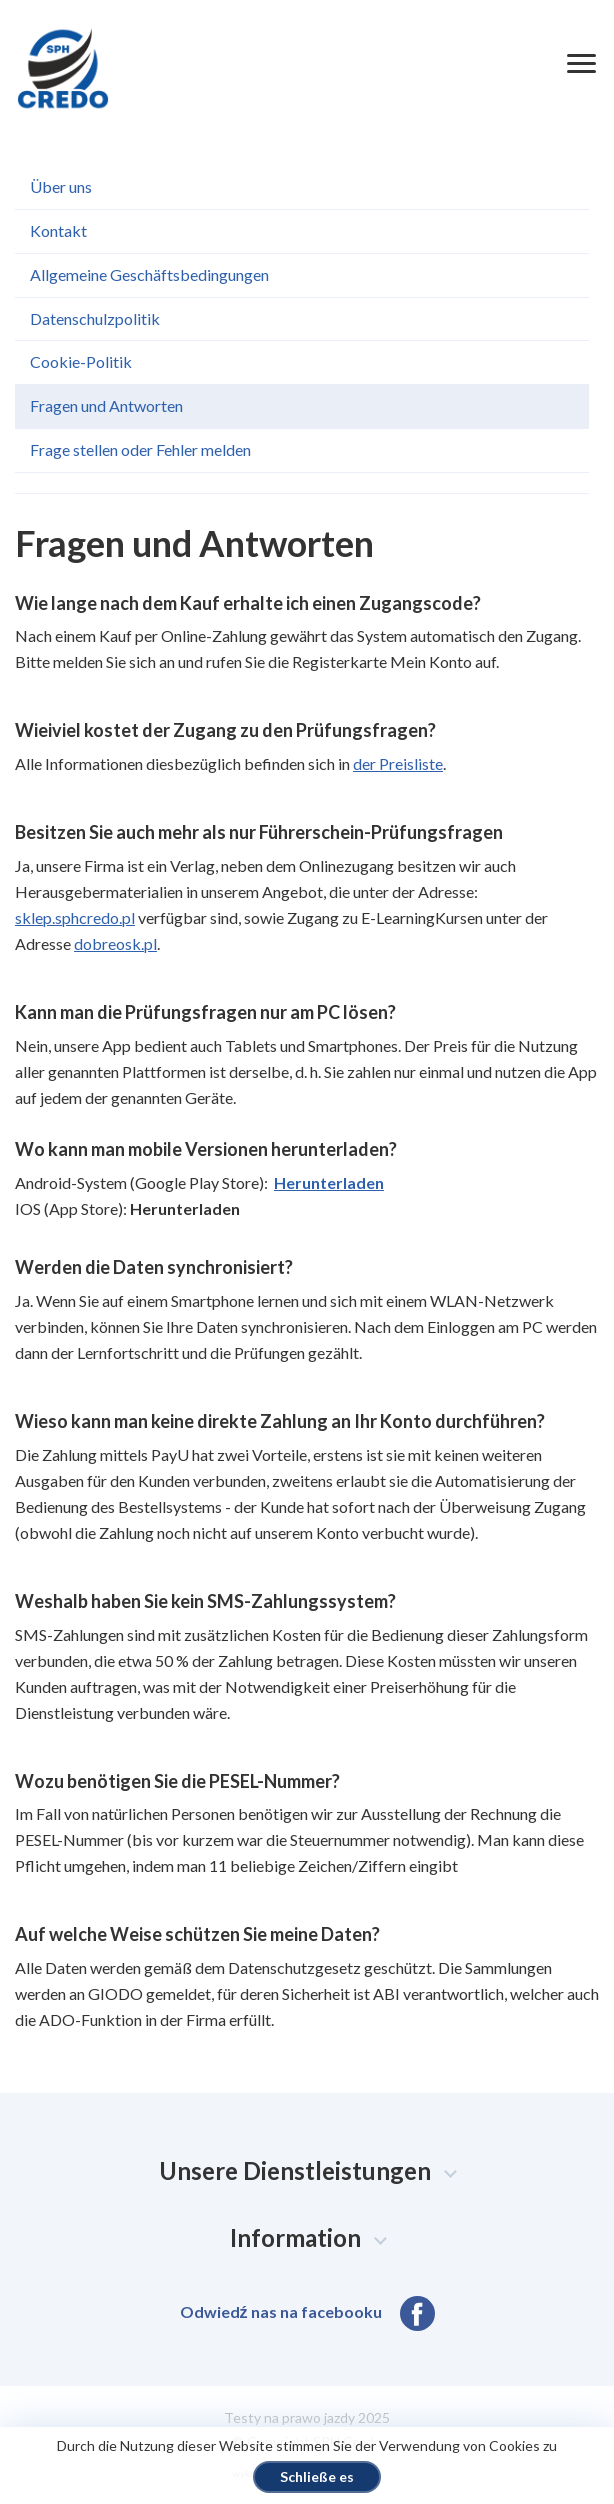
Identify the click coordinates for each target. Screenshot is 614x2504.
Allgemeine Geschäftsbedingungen (149, 274)
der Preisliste (398, 763)
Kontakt (58, 230)
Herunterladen (329, 1182)
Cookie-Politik (81, 361)
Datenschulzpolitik (95, 318)
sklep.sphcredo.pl (75, 917)
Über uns (61, 186)
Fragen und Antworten (106, 405)
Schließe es (317, 2476)
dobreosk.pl (115, 943)
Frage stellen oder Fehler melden (140, 449)
